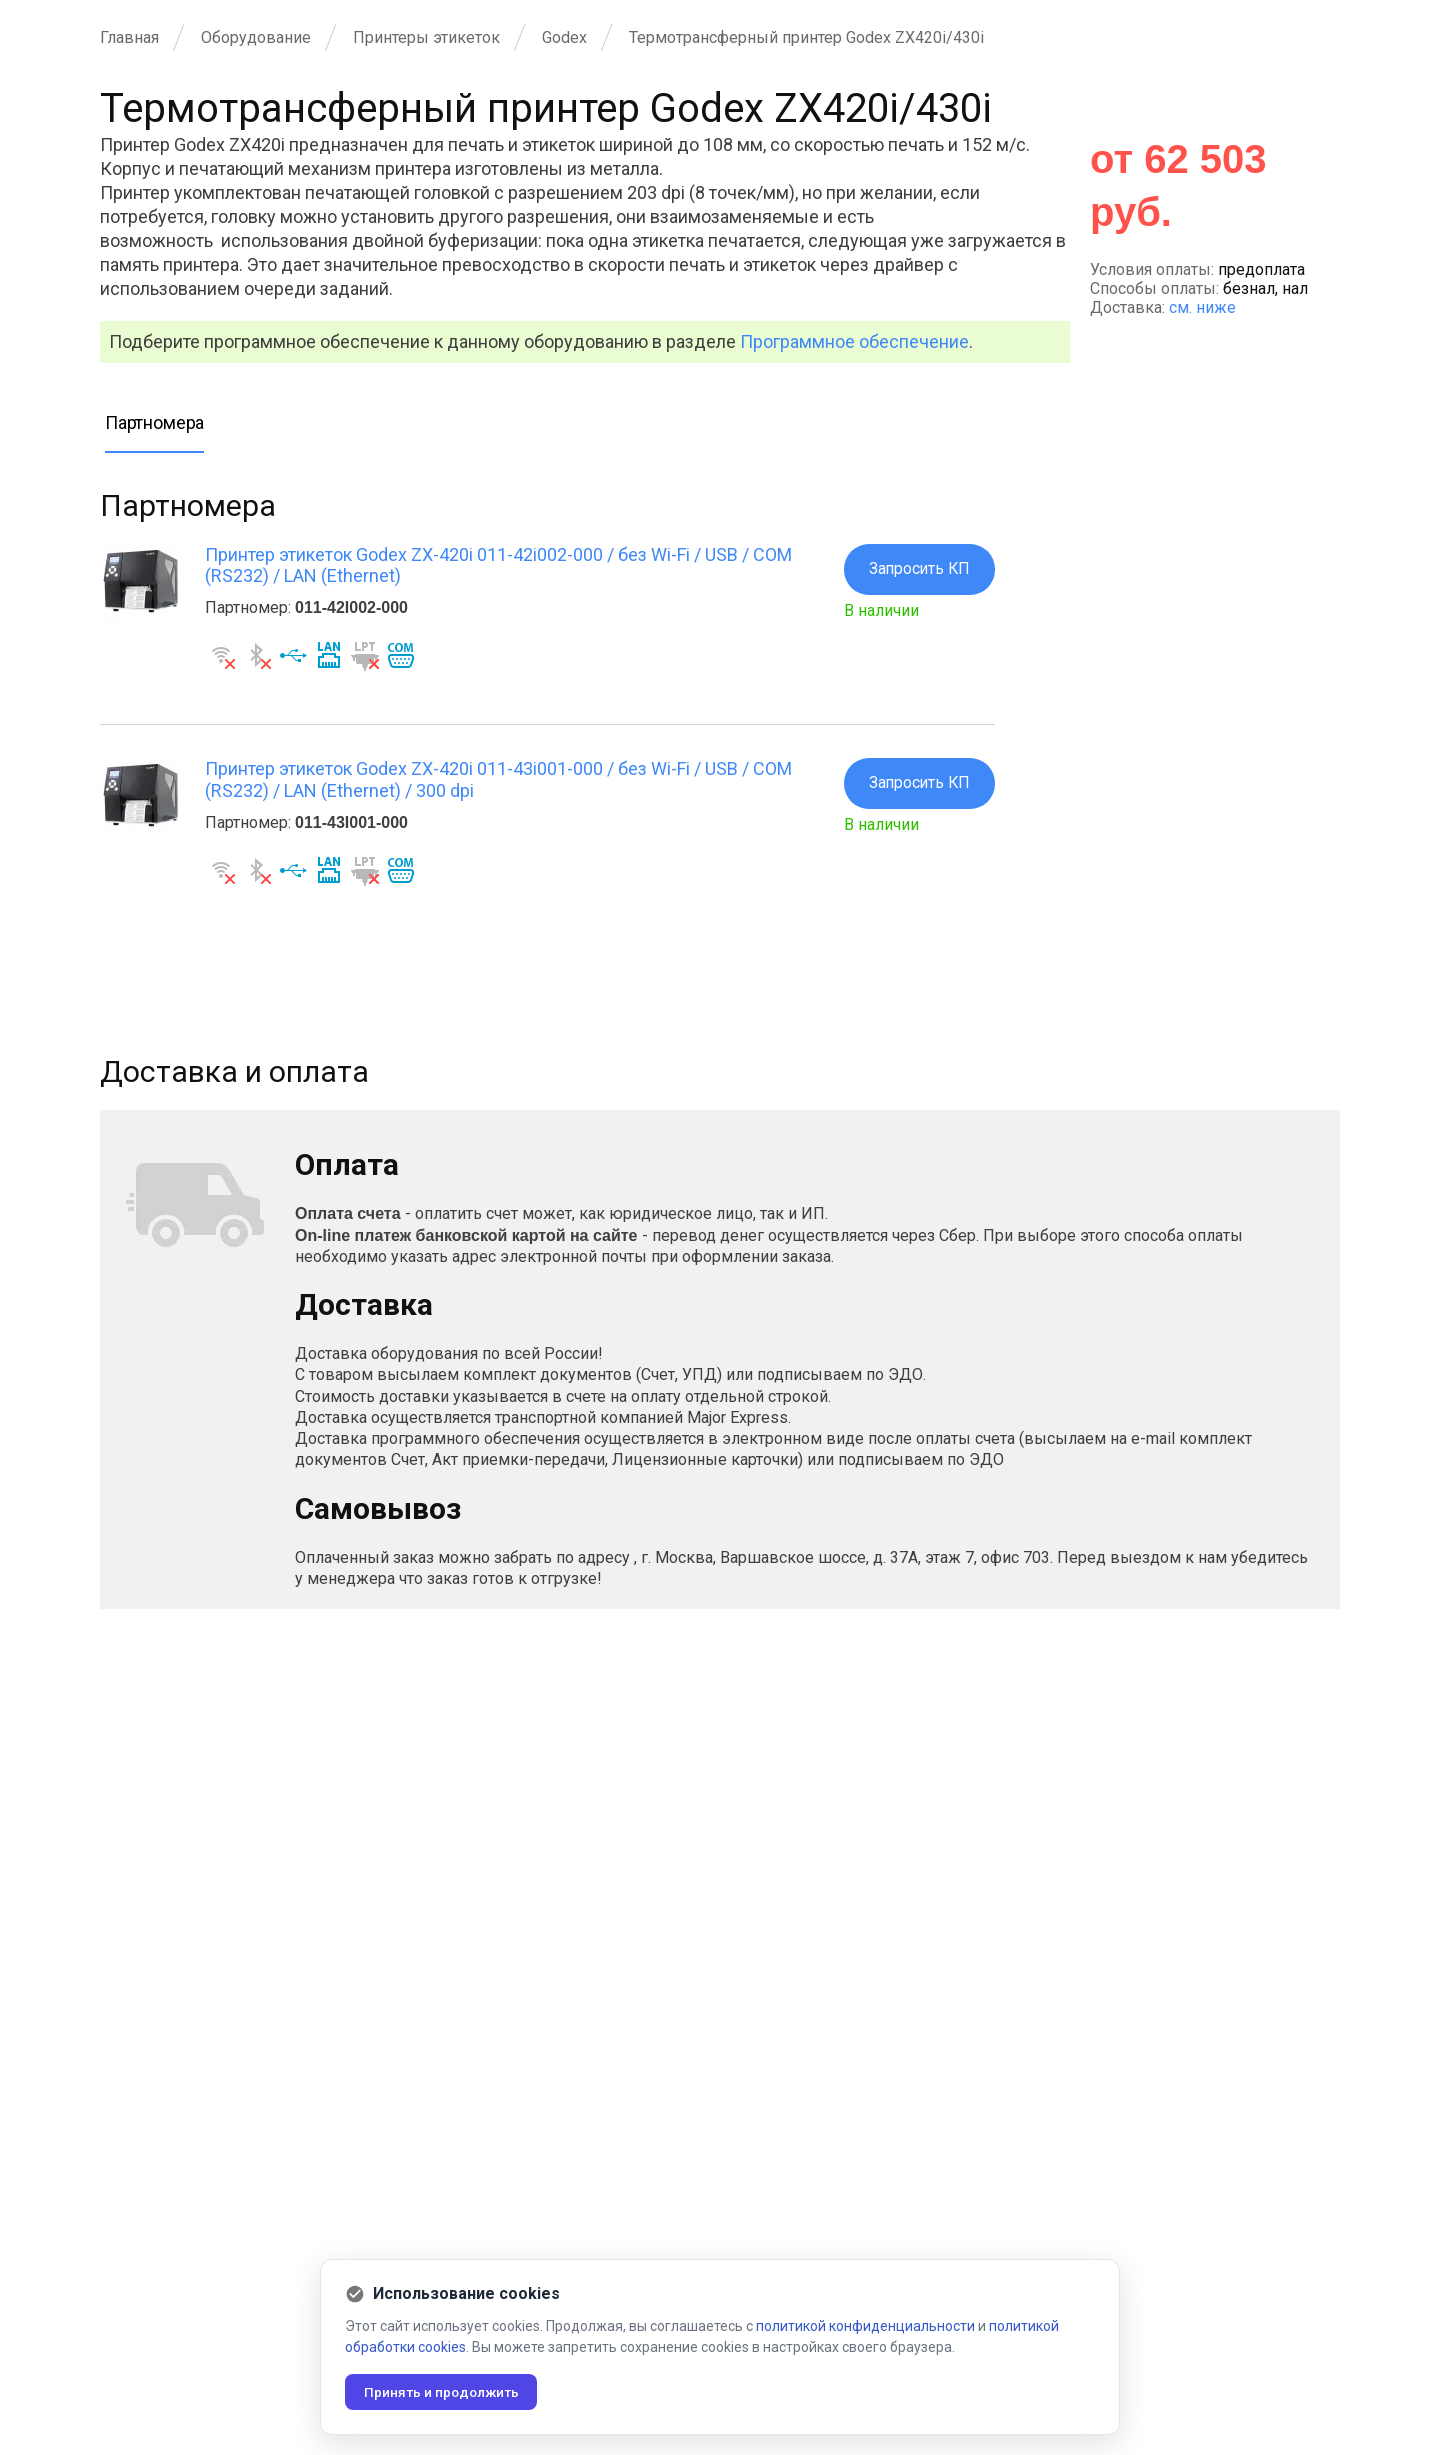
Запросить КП (918, 569)
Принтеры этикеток (426, 37)
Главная (129, 37)
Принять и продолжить (444, 2392)
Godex (564, 37)
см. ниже (1202, 307)
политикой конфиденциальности (865, 2326)
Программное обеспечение (854, 341)
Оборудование (256, 37)
